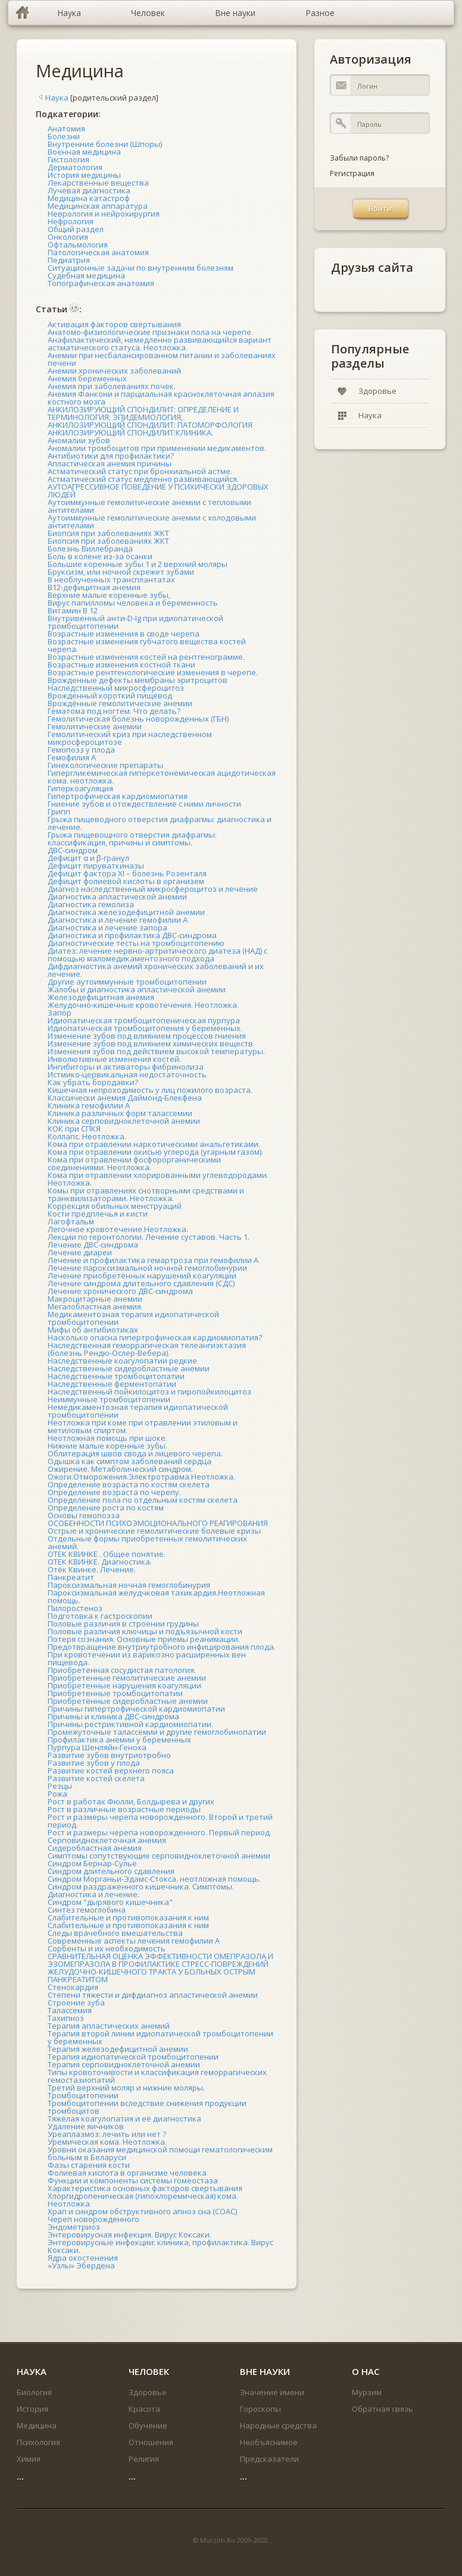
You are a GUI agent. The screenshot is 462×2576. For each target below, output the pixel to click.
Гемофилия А (72, 757)
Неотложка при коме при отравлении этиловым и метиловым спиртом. (143, 1426)
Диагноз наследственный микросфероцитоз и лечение (153, 888)
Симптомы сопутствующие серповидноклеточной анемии (159, 1855)
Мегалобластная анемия (94, 1306)
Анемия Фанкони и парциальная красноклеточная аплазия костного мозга (161, 397)
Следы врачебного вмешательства (115, 1933)
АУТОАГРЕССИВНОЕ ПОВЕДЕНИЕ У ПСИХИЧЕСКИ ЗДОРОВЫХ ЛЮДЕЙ (158, 490)
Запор (59, 1012)
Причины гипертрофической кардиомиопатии (136, 1708)
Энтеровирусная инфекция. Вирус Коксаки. (129, 2234)
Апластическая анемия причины (109, 463)
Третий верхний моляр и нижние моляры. (126, 2087)
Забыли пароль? (359, 158)
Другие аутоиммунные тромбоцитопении (127, 981)
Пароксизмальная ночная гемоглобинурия (129, 1585)
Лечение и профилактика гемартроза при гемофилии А (153, 1260)
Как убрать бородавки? (93, 1082)
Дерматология (75, 167)
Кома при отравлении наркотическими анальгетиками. (154, 1144)
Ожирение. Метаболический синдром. (120, 1469)
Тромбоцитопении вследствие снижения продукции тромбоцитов (147, 2107)
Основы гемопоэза (84, 1515)
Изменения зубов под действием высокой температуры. (156, 1051)
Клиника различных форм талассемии (120, 1113)
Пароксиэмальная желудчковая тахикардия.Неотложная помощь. (156, 1596)
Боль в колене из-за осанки (100, 556)
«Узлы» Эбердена (81, 2265)
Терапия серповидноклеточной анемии (124, 2064)
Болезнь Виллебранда (90, 548)
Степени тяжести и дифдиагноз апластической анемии (153, 1994)
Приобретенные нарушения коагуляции (124, 1685)
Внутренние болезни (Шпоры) (105, 144)
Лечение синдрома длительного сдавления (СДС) (141, 1283)
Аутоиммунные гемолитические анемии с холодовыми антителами (152, 521)
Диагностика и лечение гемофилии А (118, 919)
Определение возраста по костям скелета (129, 1484)
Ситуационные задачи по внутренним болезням (140, 267)
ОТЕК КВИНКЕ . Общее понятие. (107, 1554)
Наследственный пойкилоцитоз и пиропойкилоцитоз (149, 1391)
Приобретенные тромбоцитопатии (115, 1693)
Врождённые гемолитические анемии (120, 703)
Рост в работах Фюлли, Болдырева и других (131, 1801)
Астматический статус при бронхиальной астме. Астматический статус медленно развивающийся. (143, 475)
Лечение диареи (80, 1252)
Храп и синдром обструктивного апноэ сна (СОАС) (142, 2211)
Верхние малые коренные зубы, (109, 595)
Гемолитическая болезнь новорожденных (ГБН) (138, 718)
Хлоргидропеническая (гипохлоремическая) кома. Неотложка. (143, 2199)
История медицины (84, 175)
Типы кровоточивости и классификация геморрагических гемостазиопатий (157, 2076)
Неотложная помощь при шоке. (107, 1438)
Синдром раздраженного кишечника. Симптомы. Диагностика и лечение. (141, 1890)
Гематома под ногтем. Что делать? (114, 711)
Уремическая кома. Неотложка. (107, 2141)
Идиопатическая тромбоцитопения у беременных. (145, 1028)
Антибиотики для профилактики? (111, 455)
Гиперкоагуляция (80, 788)
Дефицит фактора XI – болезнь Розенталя (127, 873)
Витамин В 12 (73, 610)
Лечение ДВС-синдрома (93, 1244)
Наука (52, 97)
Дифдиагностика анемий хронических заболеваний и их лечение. (156, 970)
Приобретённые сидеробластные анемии (128, 1701)
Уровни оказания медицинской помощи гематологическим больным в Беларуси (160, 2153)
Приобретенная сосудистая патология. (122, 1670)
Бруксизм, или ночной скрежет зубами (121, 571)
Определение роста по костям (106, 1507)
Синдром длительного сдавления (111, 1871)
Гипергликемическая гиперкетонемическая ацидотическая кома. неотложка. (162, 776)
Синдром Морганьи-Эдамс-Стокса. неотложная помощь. (154, 1878)
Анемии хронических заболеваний (114, 370)
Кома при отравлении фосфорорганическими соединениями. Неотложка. (134, 1163)
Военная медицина (84, 151)
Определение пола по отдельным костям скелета (143, 1499)
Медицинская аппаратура (98, 205)
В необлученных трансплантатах (111, 579)
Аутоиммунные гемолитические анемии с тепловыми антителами (149, 506)
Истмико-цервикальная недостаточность (127, 1074)
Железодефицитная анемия (101, 997)
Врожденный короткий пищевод (110, 695)
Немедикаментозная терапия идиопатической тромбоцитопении (138, 1411)
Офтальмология (78, 244)
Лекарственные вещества (98, 182)
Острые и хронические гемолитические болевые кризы (154, 1530)
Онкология (68, 236)
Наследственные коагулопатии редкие (122, 1360)
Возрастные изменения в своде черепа (123, 633)
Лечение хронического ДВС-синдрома (120, 1291)
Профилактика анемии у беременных (119, 1739)
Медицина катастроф (89, 198)
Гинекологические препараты (105, 765)
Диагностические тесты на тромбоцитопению (136, 943)
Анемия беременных (87, 378)
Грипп (59, 811)
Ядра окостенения (83, 2257)
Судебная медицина (86, 275)
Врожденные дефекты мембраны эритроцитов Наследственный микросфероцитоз (137, 684)
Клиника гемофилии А (89, 1105)
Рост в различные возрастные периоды (124, 1809)
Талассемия (70, 2010)
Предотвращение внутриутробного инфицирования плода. (162, 1646)
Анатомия (66, 128)
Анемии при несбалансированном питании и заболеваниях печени (162, 359)
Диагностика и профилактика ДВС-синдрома (132, 935)
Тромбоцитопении (83, 2095)
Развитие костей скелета (96, 1778)
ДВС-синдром (73, 850)
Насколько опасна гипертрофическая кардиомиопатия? (155, 1337)
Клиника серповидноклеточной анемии (124, 1120)
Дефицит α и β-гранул (88, 858)
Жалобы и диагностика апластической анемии (137, 989)
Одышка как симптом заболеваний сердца (129, 1461)
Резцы (60, 1786)
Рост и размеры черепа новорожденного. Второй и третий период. (160, 1821)
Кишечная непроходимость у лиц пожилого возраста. (150, 1090)
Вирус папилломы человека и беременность (133, 602)
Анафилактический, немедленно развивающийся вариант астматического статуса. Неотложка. (159, 343)
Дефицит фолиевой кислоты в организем (126, 881)
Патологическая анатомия (98, 252)
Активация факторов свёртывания (114, 324)
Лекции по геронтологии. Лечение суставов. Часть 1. (148, 1236)
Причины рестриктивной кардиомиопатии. (130, 1724)
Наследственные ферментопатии (112, 1383)
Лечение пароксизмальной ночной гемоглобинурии (147, 1267)
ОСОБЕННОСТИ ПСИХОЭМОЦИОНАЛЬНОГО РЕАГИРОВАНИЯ (158, 1523)
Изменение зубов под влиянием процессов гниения (147, 1035)
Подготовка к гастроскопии (100, 1615)
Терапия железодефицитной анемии (118, 2049)
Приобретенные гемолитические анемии (127, 1677)
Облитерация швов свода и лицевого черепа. (135, 1453)
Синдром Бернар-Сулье (92, 1863)
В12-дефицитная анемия (94, 587)
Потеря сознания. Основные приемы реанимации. (144, 1639)
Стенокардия (73, 1987)
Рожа (57, 1793)
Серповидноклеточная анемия (107, 1840)
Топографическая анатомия (101, 283)
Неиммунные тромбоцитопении (109, 1399)
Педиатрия (69, 260)
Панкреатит (71, 1577)
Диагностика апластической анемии (117, 896)
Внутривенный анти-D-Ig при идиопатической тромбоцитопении (135, 622)
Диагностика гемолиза (91, 904)
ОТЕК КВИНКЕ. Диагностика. (100, 1561)
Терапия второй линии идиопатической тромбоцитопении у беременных (160, 2037)
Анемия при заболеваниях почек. (112, 386)
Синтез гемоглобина (87, 1909)
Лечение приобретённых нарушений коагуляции (142, 1275)
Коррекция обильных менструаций (115, 1206)
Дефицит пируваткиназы (96, 865)
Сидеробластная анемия (95, 1847)
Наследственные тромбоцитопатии (116, 1376)
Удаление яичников (86, 2126)
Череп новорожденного (93, 2219)
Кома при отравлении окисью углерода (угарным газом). (155, 1151)
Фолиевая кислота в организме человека (127, 2172)
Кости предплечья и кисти (98, 1213)
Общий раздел (76, 229)
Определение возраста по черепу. (114, 1492)
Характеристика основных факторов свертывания (145, 2188)
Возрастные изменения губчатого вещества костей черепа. (147, 645)
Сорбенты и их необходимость (107, 1948)
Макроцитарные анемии (95, 1298)
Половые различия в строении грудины (123, 1623)
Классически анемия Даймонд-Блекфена (125, 1097)
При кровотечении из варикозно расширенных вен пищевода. (147, 1658)
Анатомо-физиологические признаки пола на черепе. (150, 332)
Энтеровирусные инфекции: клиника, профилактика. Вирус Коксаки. (160, 2246)
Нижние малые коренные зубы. (107, 1445)
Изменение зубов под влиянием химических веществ (150, 1043)
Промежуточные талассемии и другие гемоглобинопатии (157, 1731)
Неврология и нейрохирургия (104, 213)
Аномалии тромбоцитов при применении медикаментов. (157, 448)
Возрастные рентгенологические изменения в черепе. (153, 672)
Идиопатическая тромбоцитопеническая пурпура (144, 1020)
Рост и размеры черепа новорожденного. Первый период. (159, 1832)
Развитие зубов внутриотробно (109, 1755)
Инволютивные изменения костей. (114, 1059)
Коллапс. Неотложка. (87, 1136)
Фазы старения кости (89, 2165)
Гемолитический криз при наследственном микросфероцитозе (130, 738)
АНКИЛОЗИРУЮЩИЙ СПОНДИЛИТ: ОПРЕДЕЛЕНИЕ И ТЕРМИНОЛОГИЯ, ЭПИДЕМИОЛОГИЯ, (143, 413)
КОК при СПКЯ (74, 1128)
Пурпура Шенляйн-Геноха (97, 1747)
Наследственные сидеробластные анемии (129, 1368)
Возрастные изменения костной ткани (121, 664)
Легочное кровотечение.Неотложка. (118, 1229)
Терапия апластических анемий (109, 2025)
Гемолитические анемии (95, 726)
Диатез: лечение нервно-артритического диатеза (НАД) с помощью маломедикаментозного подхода (157, 954)
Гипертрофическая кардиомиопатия (118, 796)
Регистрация (352, 173)
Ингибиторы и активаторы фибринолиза (126, 1066)
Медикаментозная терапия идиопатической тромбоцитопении (133, 1318)
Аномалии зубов (79, 440)
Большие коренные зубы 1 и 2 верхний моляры (137, 564)
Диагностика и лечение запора (107, 927)
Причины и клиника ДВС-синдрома (113, 1716)
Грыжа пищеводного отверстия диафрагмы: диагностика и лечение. (159, 823)
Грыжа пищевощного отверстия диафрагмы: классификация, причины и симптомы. (132, 838)
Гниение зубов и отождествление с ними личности (144, 803)
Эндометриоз (74, 2226)
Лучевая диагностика (89, 190)
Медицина (80, 70)
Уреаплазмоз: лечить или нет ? (107, 2134)
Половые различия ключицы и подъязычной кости (145, 1631)
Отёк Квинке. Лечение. (92, 1569)
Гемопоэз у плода (81, 749)
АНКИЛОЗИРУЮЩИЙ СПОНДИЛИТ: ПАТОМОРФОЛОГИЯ (150, 424)
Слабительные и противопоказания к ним (128, 1917)
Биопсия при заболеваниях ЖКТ (108, 533)
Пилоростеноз (75, 1608)
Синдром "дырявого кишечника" (110, 1902)
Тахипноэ (66, 2018)
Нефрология (70, 221)
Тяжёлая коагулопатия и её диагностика (124, 2118)
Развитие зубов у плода (94, 1762)
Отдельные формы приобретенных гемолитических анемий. (147, 1542)
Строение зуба (76, 2002)
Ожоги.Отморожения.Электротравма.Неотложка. (141, 1476)
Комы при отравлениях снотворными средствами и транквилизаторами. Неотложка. (146, 1194)
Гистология (68, 159)
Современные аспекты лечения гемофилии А (134, 1940)
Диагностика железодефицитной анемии (126, 912)
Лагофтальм (71, 1221)
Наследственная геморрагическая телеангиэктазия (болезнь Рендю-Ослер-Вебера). (147, 1349)
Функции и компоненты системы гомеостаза (133, 2180)
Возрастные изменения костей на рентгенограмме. (146, 656)
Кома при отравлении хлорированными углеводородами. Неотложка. (158, 1179)
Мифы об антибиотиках (93, 1329)
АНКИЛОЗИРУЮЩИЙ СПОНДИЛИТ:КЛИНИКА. (130, 432)
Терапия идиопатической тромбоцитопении (133, 2056)
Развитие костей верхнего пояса (111, 1770)
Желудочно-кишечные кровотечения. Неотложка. (143, 1004)
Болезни (64, 136)
